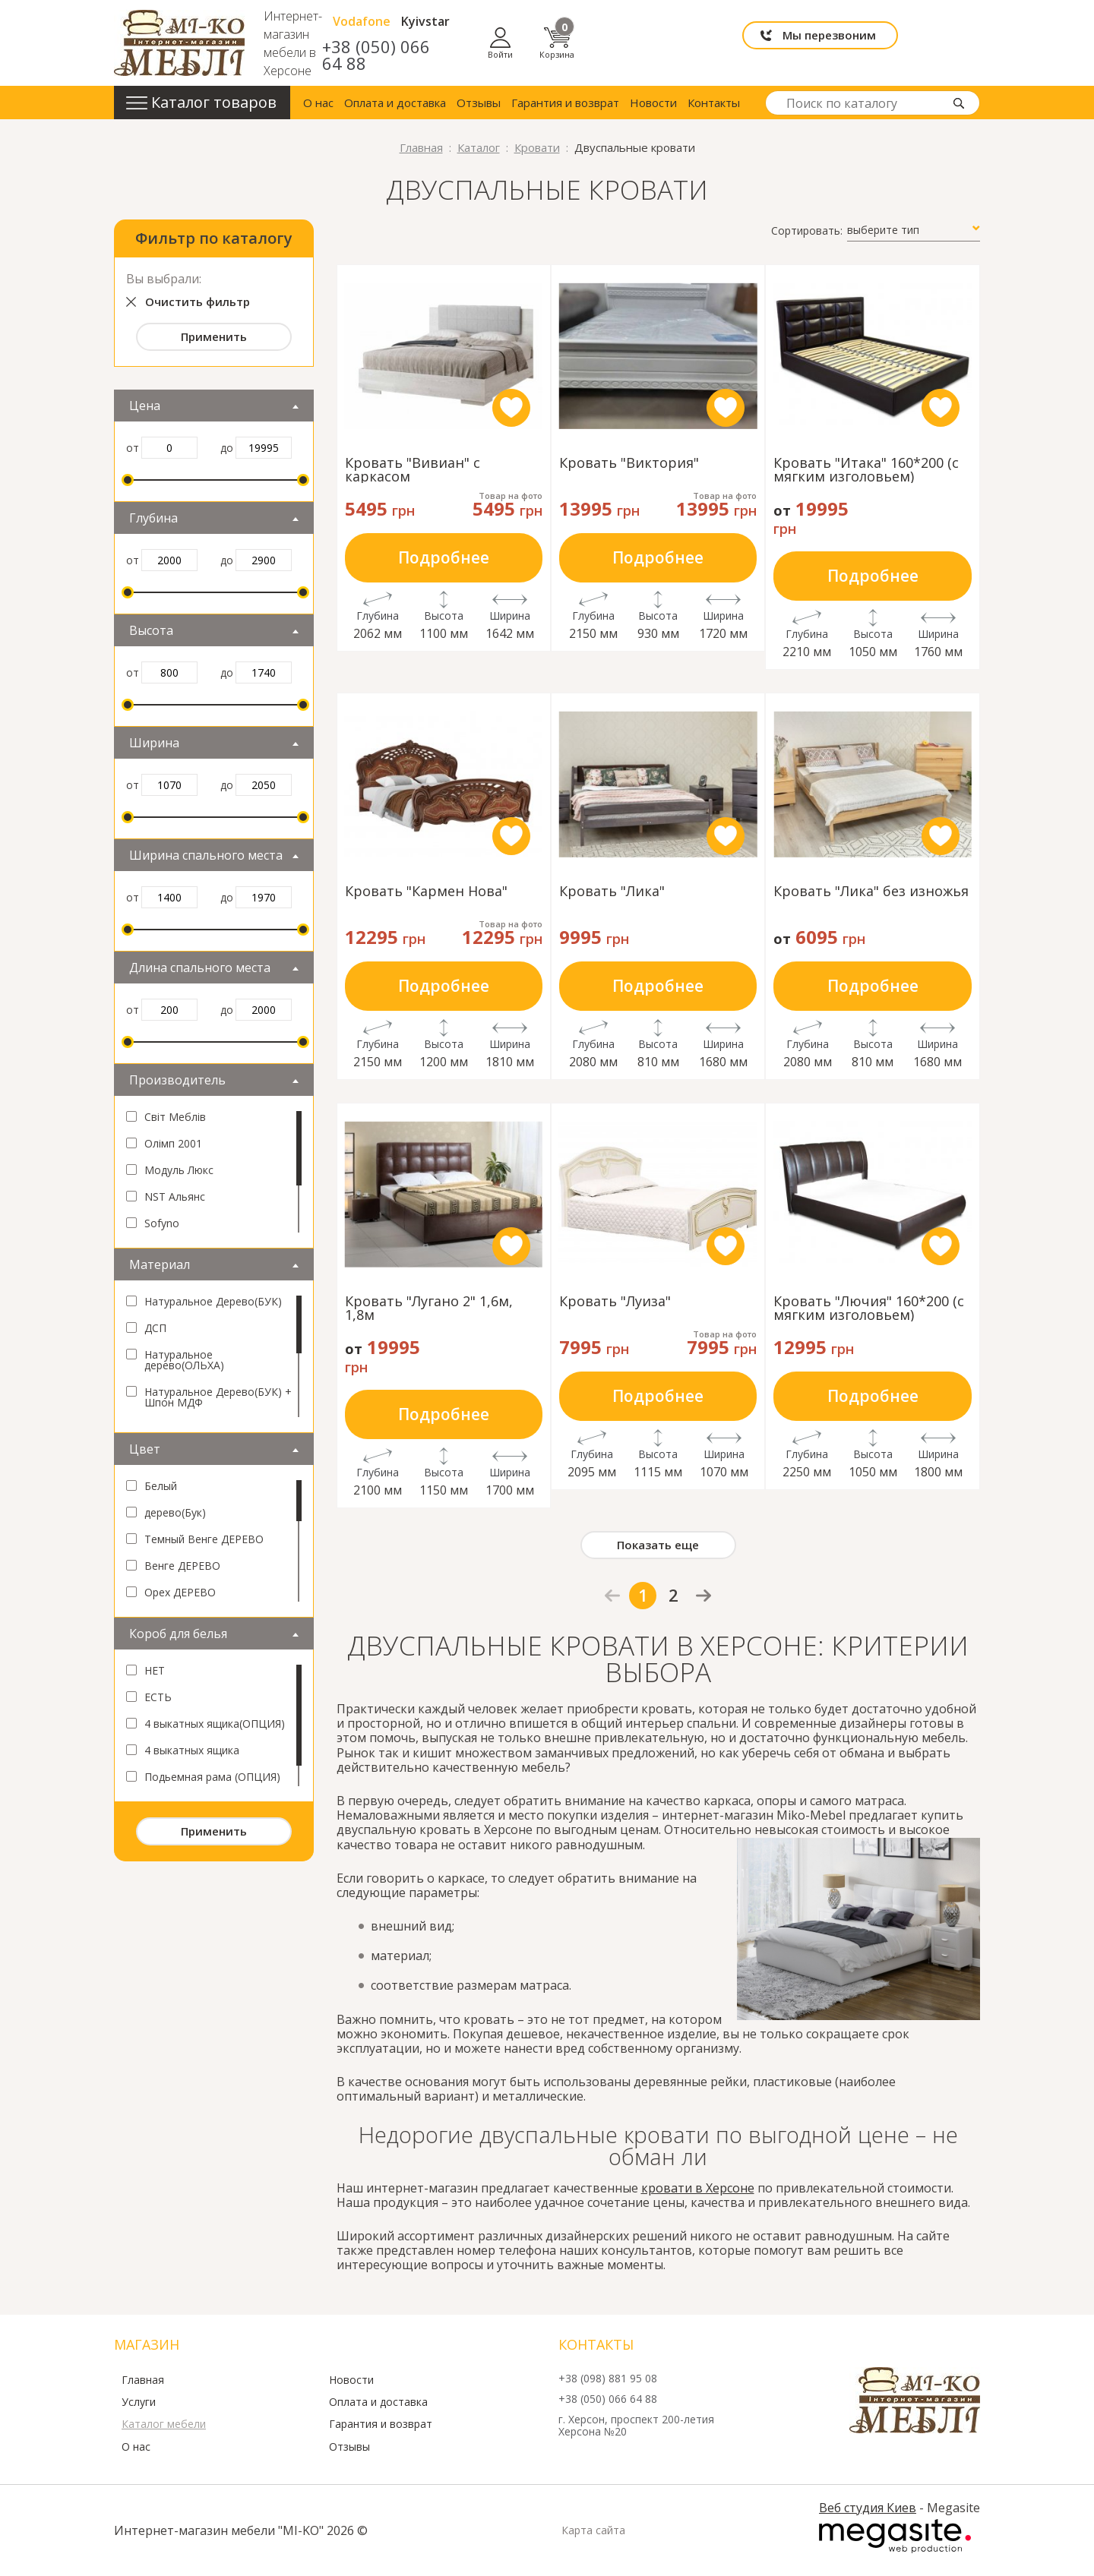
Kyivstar (637, 29)
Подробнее (443, 557)
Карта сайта (593, 2530)
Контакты (714, 102)
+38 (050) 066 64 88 (583, 54)
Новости (653, 102)
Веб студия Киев (867, 2507)
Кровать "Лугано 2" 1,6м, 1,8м (429, 1307)
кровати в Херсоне (697, 2188)
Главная (143, 2380)
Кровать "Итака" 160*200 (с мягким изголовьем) (866, 469)
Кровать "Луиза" (615, 1302)
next (703, 1595)
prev (612, 1596)
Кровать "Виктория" (629, 464)
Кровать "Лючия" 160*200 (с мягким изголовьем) (868, 1307)
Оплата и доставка (395, 102)
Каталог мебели (164, 2424)
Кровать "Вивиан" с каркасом (412, 469)
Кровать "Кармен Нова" (426, 892)
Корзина (962, 42)
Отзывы (479, 102)
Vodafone (573, 29)
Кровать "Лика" (612, 892)
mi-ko (179, 43)
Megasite (895, 2536)
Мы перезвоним (787, 42)
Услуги (139, 2402)
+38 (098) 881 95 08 (607, 2378)
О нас (318, 102)
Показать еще (658, 1544)
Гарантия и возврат (565, 102)
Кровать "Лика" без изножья (871, 892)
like (511, 408)
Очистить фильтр (197, 301)
